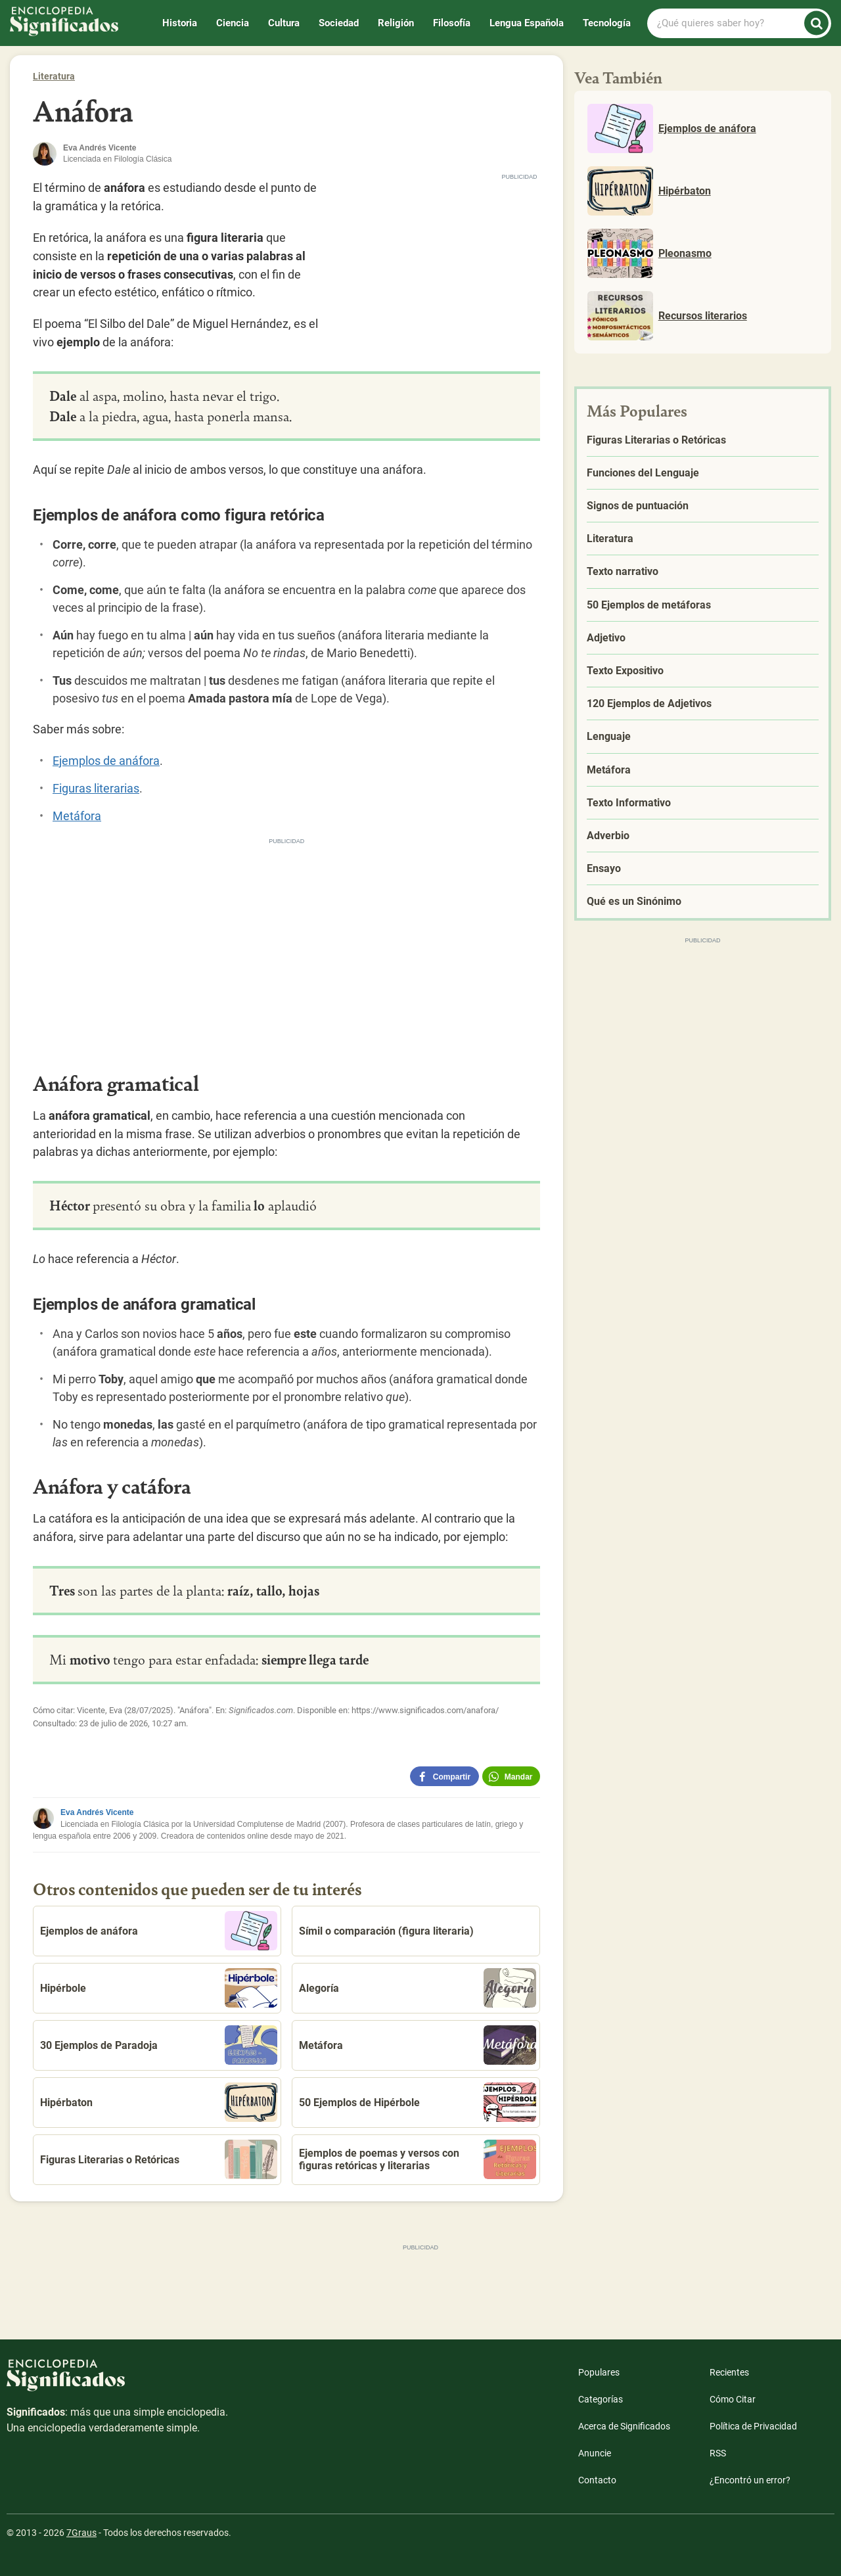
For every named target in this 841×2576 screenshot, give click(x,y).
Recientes (729, 2372)
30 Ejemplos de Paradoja (158, 2045)
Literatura (54, 76)
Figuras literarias (96, 788)
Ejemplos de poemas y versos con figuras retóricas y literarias (417, 2159)
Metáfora (77, 816)
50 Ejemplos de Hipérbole (417, 2102)
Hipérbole (158, 1988)
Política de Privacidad (753, 2426)
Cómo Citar (733, 2399)
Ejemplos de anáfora (106, 761)
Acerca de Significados (624, 2426)
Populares (599, 2372)
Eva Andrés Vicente (96, 1812)
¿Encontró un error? (750, 2480)
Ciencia (232, 23)
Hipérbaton (158, 2102)
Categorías (600, 2399)
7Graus (81, 2532)
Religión (396, 23)
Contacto (597, 2480)
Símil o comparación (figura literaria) (386, 1931)
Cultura (284, 23)
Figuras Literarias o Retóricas (158, 2159)
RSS (718, 2453)
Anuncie (594, 2453)
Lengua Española (526, 23)
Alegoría (417, 1988)
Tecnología (607, 23)
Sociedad (339, 23)
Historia (179, 23)
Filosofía (451, 23)
